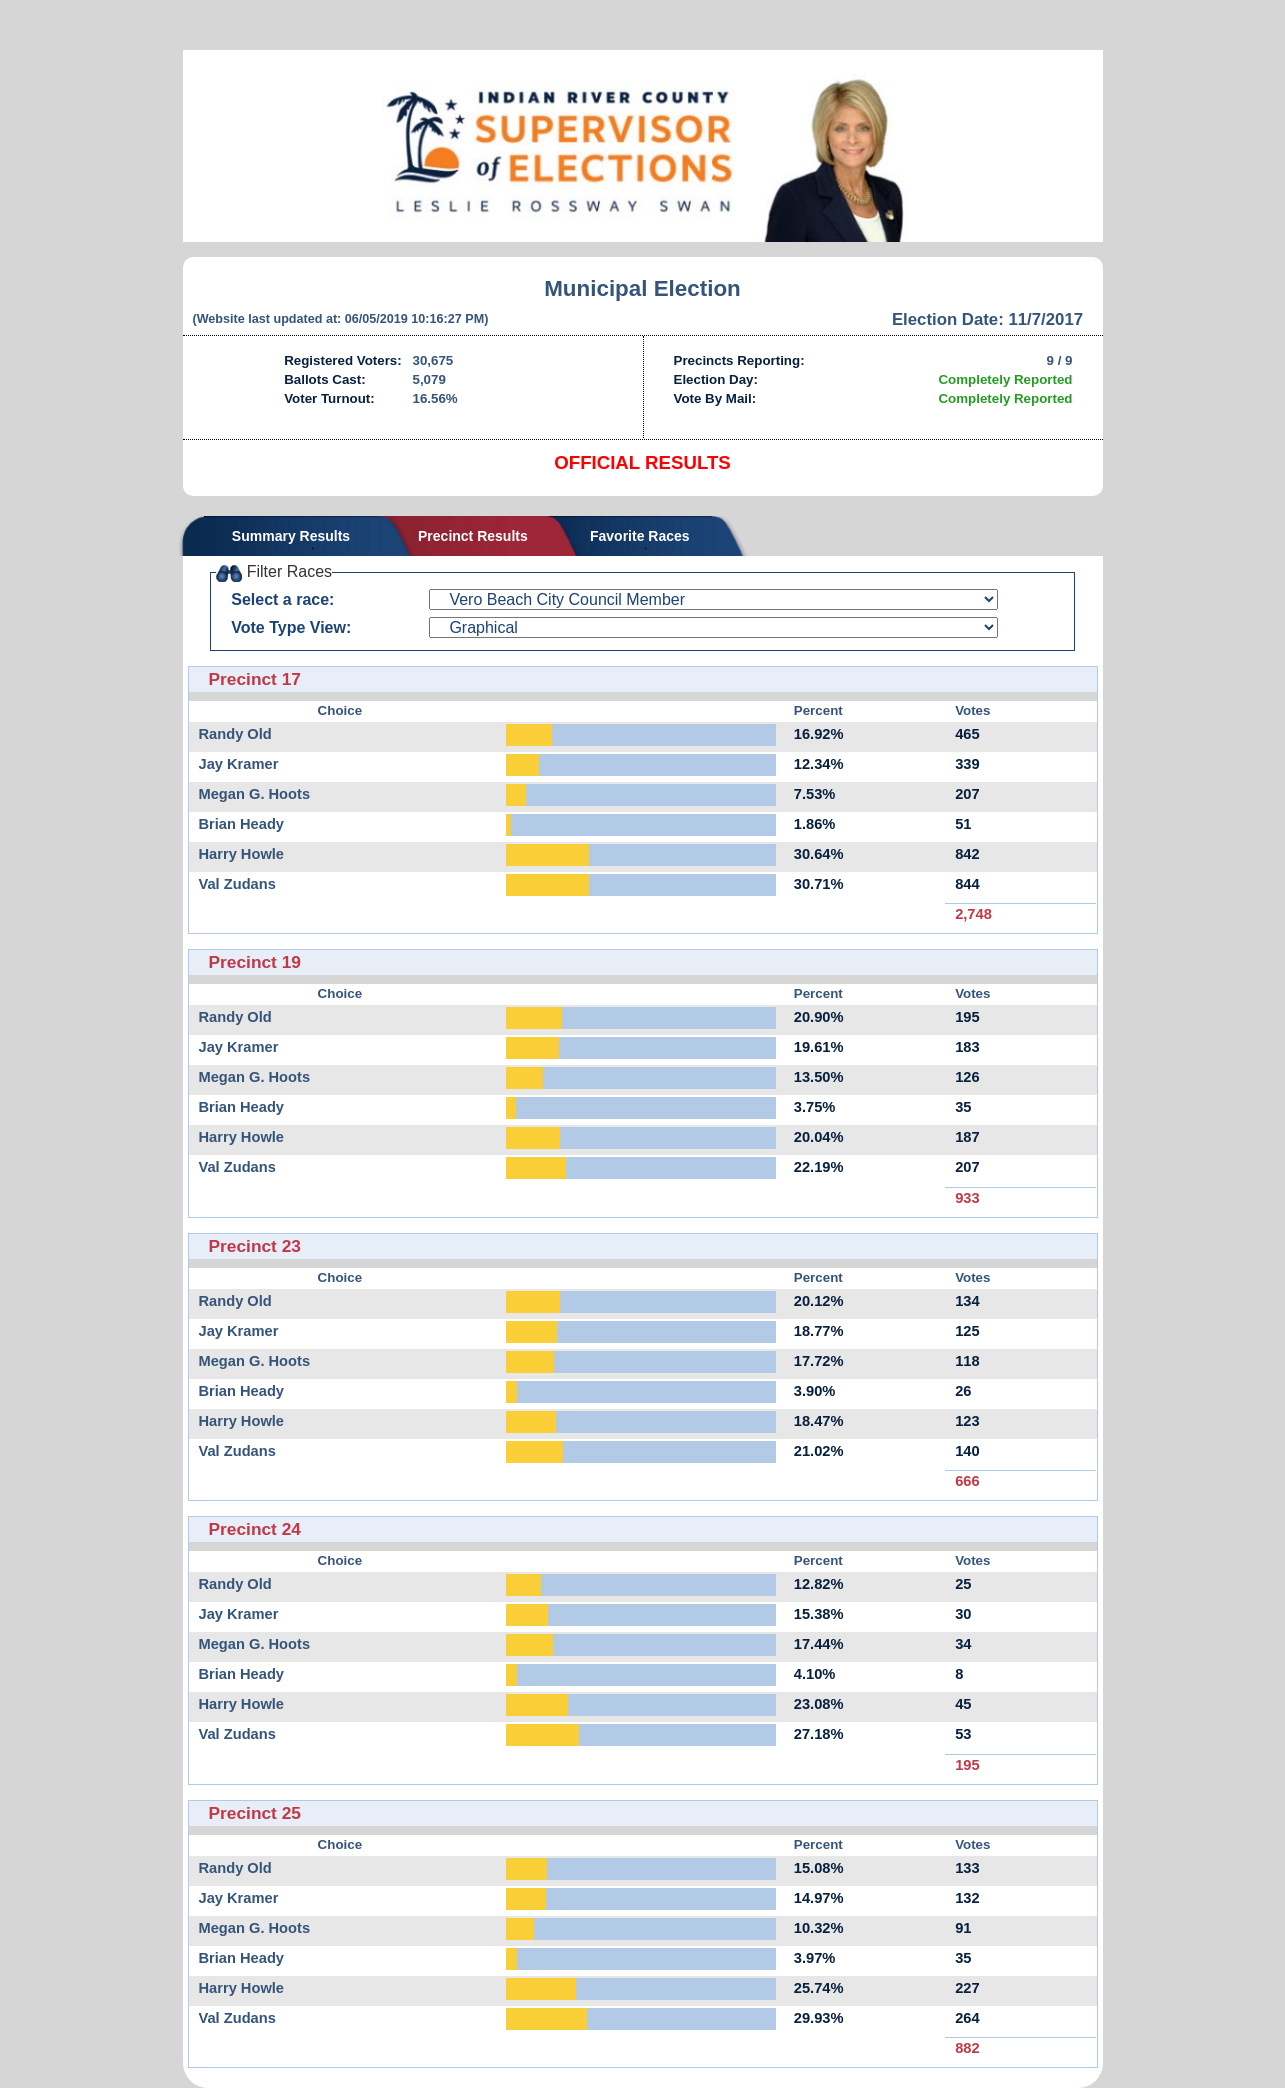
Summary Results (291, 536)
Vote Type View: (291, 627)
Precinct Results (473, 536)
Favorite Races (640, 536)
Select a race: (282, 599)
